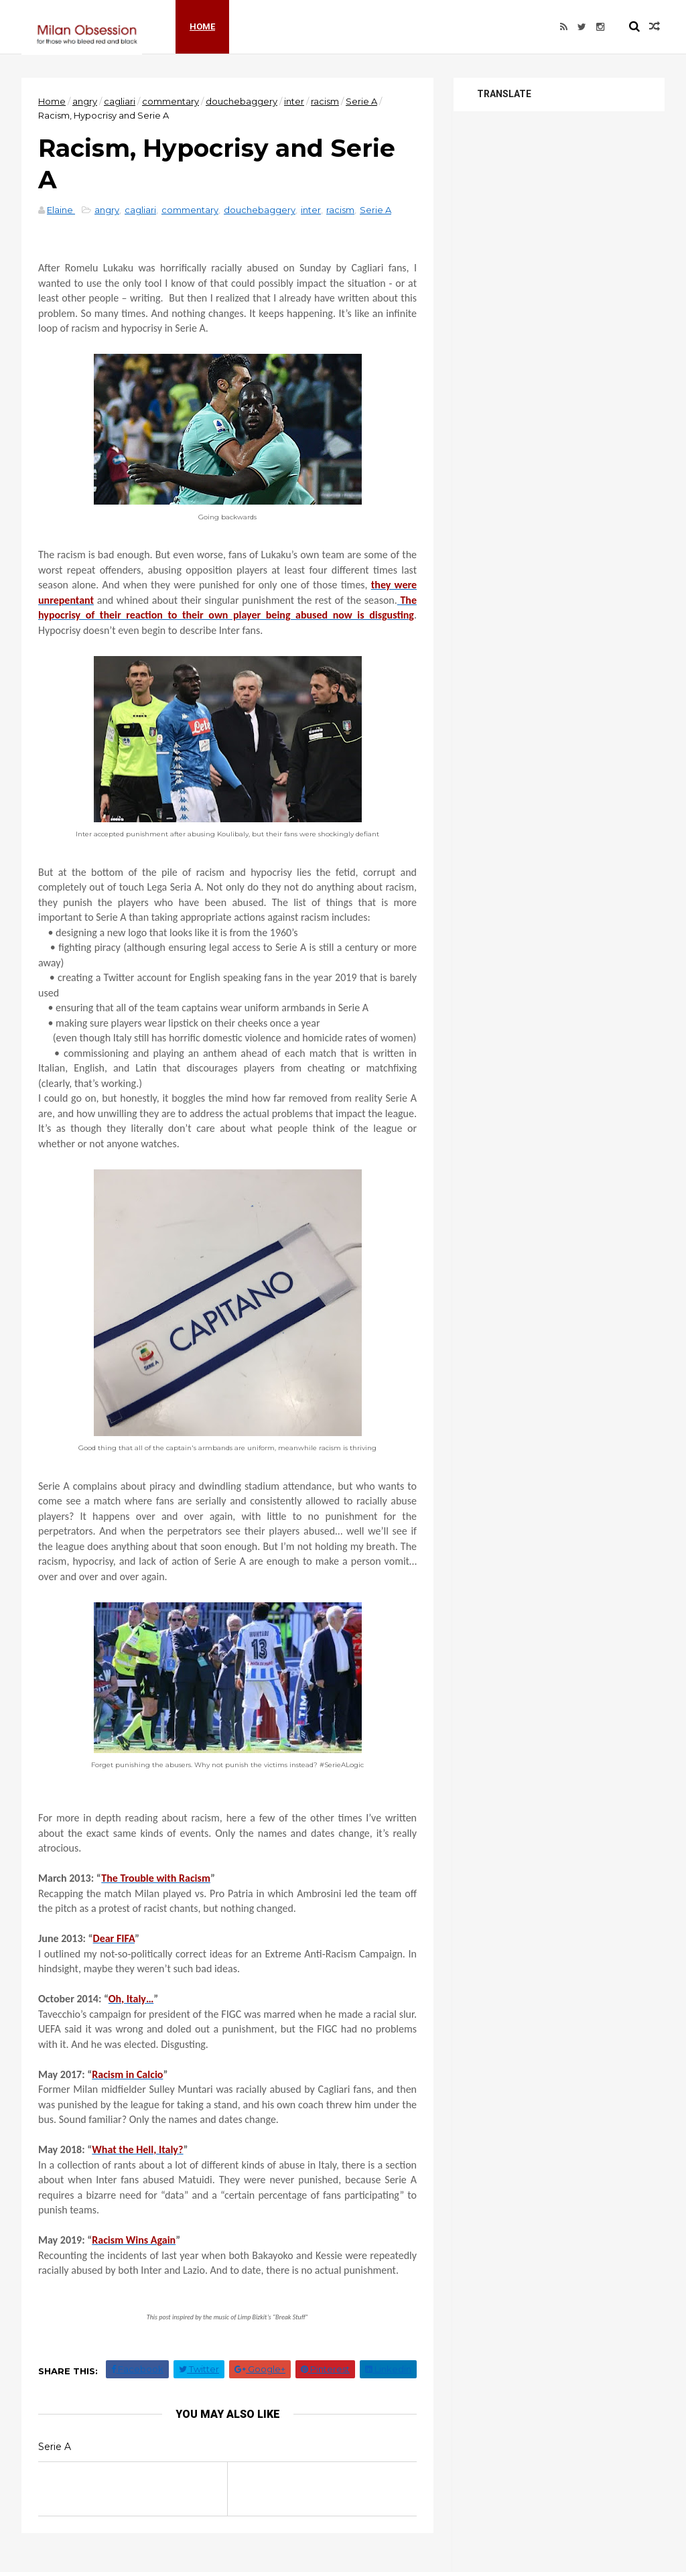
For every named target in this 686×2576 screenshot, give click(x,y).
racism (325, 101)
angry (84, 101)
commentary (170, 101)
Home (202, 26)
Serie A (361, 101)
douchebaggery (241, 101)
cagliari (119, 101)
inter (294, 101)
